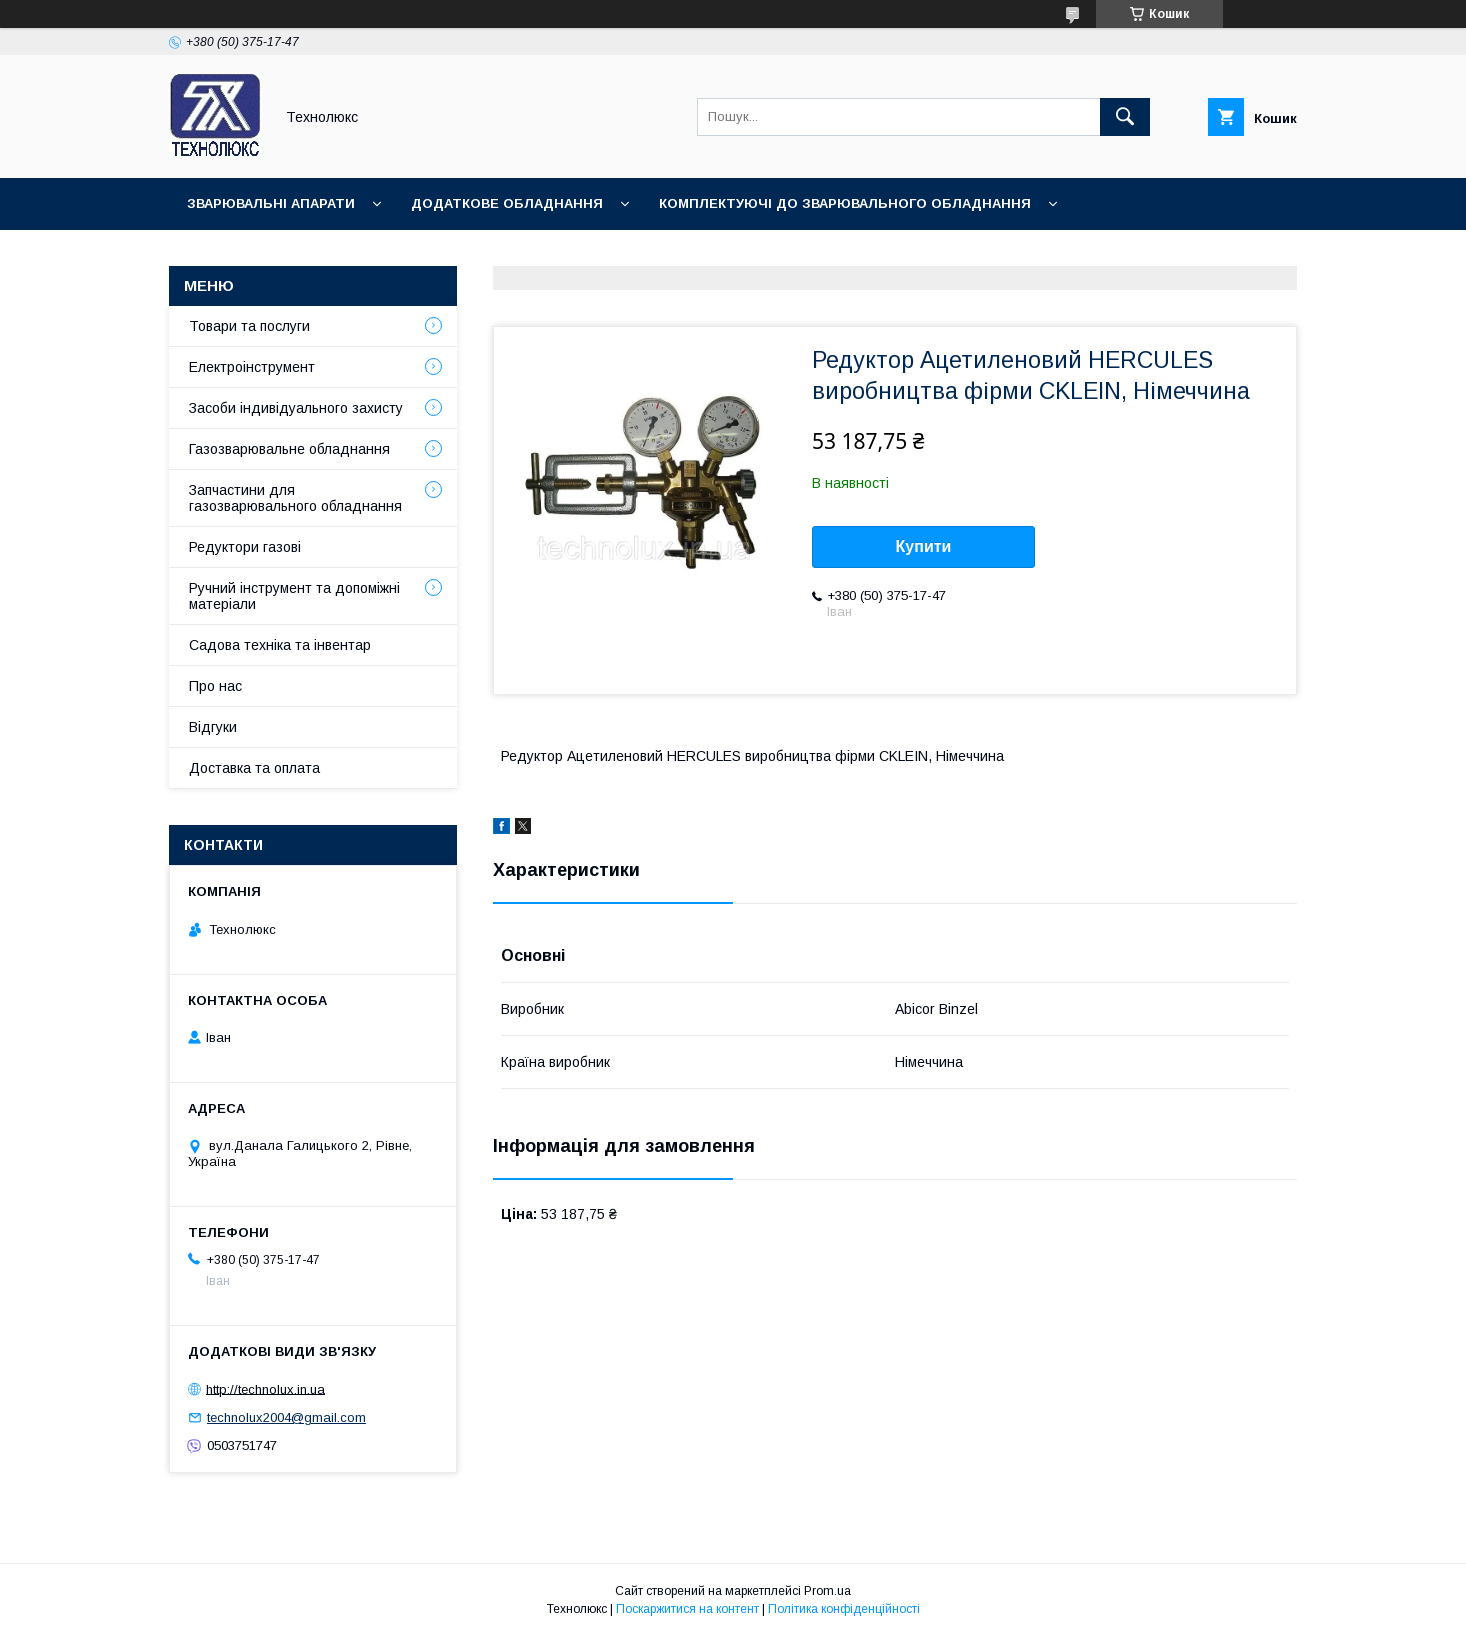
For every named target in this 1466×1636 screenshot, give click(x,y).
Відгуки (213, 727)
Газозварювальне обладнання (289, 449)
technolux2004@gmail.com (286, 1417)
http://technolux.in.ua (265, 1388)
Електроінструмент (252, 367)
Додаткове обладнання (507, 203)
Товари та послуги (249, 326)
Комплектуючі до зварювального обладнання (845, 203)
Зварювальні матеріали (279, 255)
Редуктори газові (245, 547)
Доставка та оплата (254, 768)
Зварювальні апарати (271, 203)
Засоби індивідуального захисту (296, 408)
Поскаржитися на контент (687, 1609)
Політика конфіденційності (844, 1609)
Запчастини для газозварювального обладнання (295, 498)
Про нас (215, 686)
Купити (924, 546)
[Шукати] (1125, 117)
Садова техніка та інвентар (280, 645)
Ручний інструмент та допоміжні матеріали (294, 596)
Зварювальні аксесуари (519, 255)
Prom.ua (827, 1591)
